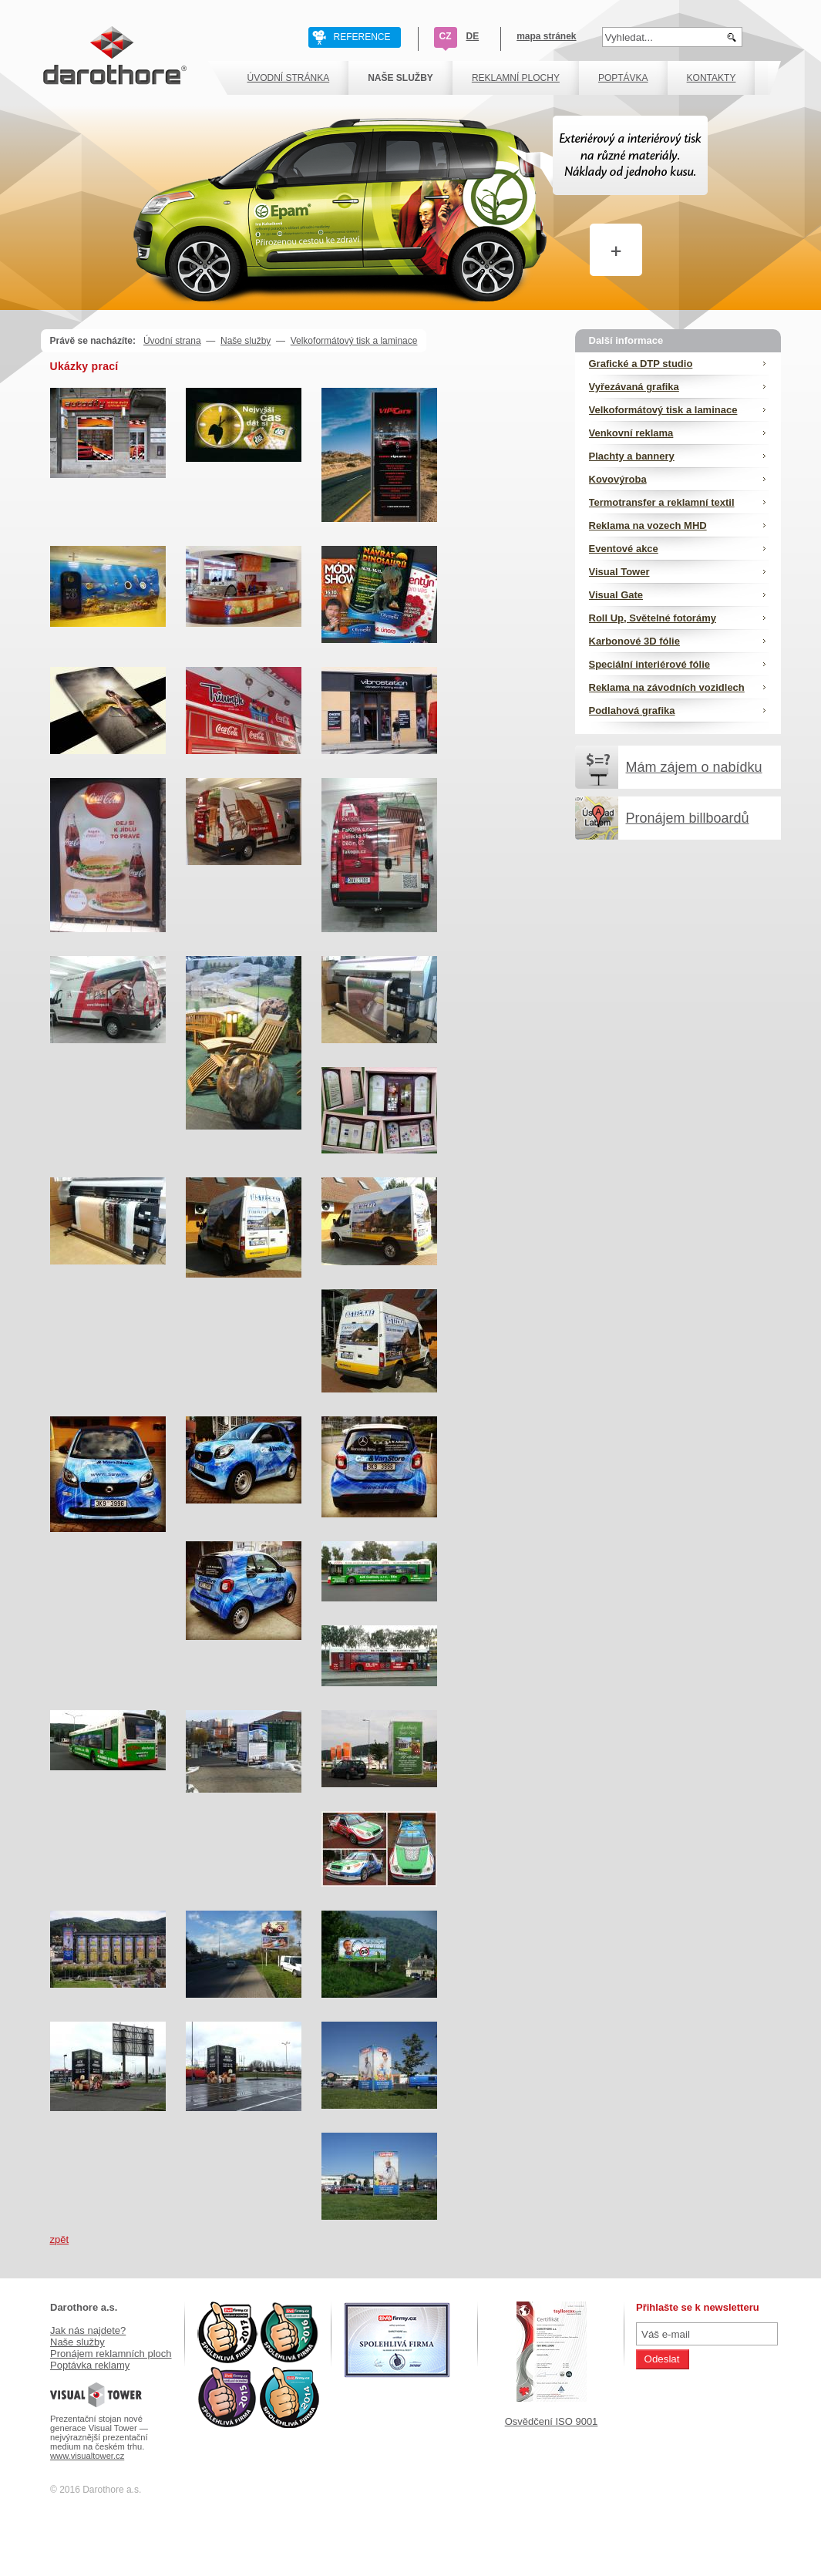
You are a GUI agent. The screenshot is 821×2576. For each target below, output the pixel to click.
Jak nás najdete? (88, 2330)
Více (600, 229)
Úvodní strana (172, 340)
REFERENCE (362, 37)
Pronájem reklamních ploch (111, 2353)
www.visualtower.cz (87, 2455)
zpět (59, 2239)
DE (472, 36)
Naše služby (245, 340)
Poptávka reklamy (90, 2365)
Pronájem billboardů (687, 818)
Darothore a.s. (83, 2307)
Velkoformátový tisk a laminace (354, 340)
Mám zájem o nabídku (694, 767)
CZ (445, 36)
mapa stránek (546, 36)
